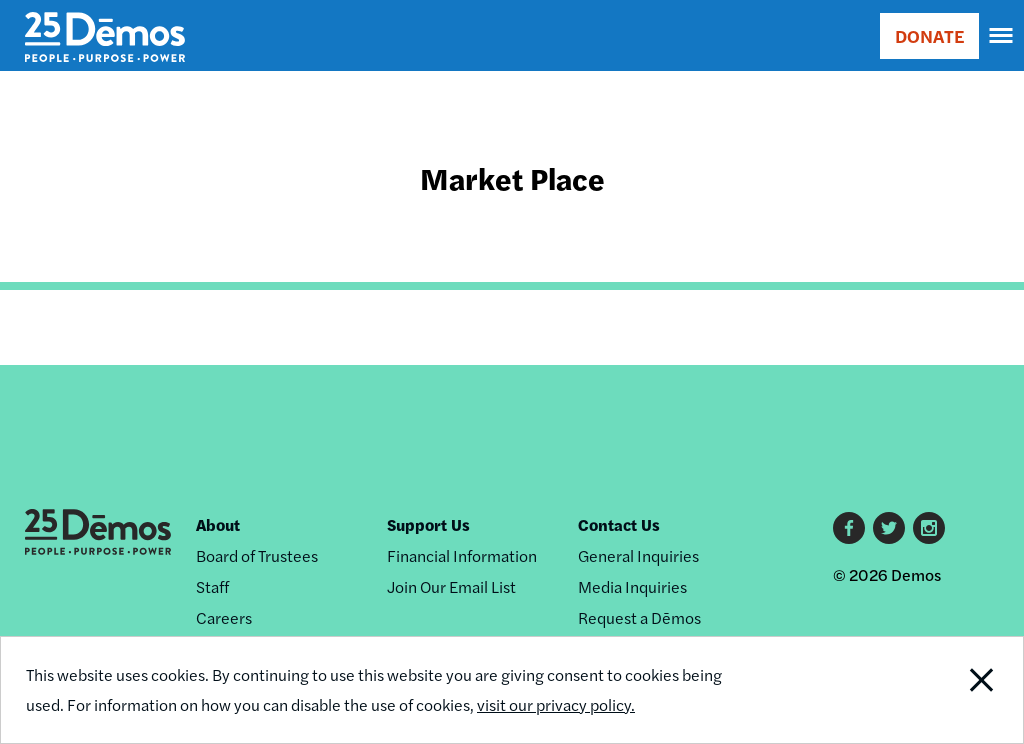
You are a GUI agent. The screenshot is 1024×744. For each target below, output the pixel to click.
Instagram (929, 528)
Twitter (889, 528)
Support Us (428, 524)
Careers (224, 617)
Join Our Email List (451, 586)
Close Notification (927, 690)
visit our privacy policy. (556, 704)
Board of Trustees (257, 555)
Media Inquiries (632, 586)
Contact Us (619, 524)
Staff (212, 586)
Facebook (849, 528)
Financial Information (462, 555)
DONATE (929, 35)
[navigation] (1002, 36)
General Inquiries (638, 555)
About (218, 524)
